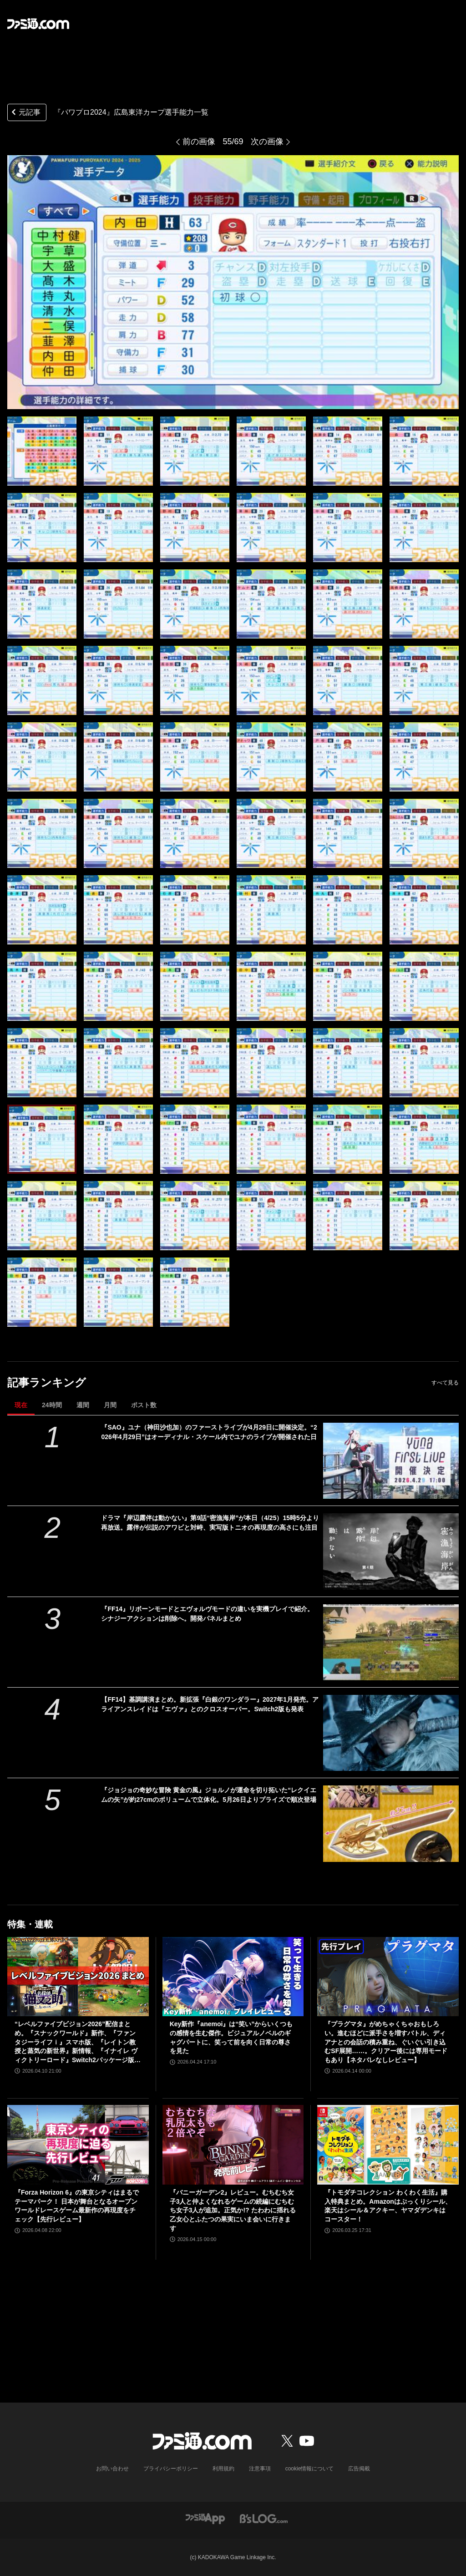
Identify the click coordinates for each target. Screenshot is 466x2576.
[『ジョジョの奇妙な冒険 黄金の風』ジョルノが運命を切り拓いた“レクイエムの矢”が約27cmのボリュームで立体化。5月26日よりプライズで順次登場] (391, 1823)
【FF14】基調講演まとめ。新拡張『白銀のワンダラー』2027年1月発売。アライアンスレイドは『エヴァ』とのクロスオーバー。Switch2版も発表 (210, 1704)
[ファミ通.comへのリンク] (38, 23)
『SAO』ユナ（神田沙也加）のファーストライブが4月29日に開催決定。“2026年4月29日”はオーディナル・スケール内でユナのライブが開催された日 (209, 1432)
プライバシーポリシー (170, 2468)
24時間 (52, 1405)
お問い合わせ (112, 2468)
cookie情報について (309, 2468)
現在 (21, 1405)
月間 (110, 1405)
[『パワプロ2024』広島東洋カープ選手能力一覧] (41, 451)
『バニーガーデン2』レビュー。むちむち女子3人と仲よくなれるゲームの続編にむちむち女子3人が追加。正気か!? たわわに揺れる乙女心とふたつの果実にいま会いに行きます (233, 2210)
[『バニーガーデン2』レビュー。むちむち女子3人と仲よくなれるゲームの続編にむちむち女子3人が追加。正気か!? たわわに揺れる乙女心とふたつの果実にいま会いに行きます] (233, 2145)
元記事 (25, 113)
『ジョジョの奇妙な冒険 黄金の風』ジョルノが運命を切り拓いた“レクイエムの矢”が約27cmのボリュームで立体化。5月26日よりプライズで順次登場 (208, 1794)
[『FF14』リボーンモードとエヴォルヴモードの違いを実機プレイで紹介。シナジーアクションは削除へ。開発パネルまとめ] (391, 1642)
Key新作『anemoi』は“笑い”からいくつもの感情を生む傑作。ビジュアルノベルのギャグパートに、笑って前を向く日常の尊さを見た (231, 2037)
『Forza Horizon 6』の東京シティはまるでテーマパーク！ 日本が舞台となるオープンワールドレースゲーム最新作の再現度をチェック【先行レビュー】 (77, 2206)
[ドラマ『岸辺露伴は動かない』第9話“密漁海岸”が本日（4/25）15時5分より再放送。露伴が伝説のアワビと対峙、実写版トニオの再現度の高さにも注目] (391, 1551)
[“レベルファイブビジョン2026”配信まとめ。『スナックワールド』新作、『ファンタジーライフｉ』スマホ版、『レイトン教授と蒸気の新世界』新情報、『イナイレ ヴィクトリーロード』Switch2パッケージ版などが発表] (78, 1977)
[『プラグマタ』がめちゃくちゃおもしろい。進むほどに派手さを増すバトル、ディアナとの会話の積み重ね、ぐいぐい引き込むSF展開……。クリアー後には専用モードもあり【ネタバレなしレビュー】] (388, 1977)
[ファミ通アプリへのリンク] (205, 2518)
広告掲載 (359, 2468)
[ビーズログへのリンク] (264, 2518)
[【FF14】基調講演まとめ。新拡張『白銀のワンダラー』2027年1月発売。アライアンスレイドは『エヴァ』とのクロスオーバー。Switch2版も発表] (391, 1733)
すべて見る (445, 1382)
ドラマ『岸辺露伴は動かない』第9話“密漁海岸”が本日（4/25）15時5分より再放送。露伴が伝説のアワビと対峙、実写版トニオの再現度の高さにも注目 (210, 1522)
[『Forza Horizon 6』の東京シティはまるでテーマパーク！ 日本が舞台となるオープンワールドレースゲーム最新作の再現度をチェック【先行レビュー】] (78, 2145)
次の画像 (267, 141)
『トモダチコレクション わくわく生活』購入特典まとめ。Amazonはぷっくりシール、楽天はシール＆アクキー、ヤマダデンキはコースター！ (387, 2206)
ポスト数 (144, 1405)
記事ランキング (46, 1382)
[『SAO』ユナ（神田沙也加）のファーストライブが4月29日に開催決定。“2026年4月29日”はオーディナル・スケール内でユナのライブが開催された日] (391, 1461)
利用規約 (223, 2468)
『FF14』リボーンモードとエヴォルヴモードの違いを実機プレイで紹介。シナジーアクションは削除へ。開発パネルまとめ (207, 1613)
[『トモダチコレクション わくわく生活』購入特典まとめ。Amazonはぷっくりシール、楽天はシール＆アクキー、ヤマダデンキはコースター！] (388, 2145)
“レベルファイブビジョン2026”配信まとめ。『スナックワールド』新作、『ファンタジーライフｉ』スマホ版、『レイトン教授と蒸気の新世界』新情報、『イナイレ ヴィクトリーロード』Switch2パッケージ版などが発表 (78, 2042)
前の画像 (198, 141)
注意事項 (260, 2468)
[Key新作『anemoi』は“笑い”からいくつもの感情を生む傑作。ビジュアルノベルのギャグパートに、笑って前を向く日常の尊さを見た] (233, 1977)
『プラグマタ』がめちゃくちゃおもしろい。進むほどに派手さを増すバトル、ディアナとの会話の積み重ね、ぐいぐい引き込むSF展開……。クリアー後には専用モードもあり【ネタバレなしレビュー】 (385, 2041)
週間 (82, 1405)
